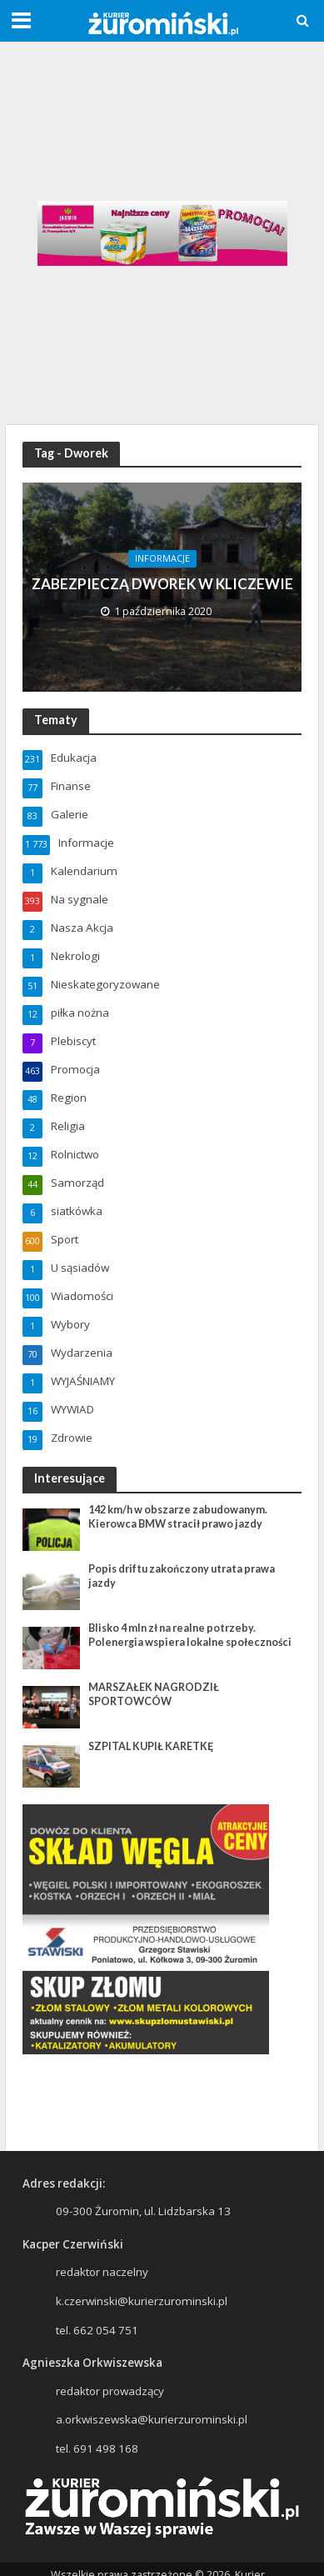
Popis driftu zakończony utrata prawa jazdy (181, 1576)
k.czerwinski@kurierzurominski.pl (141, 2300)
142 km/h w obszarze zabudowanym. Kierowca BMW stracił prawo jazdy (177, 1516)
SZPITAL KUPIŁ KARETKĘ (150, 1746)
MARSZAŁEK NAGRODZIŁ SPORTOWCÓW (153, 1694)
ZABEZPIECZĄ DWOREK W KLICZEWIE (162, 584)
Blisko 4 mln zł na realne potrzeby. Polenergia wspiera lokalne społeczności (190, 1635)
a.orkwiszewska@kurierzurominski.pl (151, 2419)
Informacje (162, 558)
